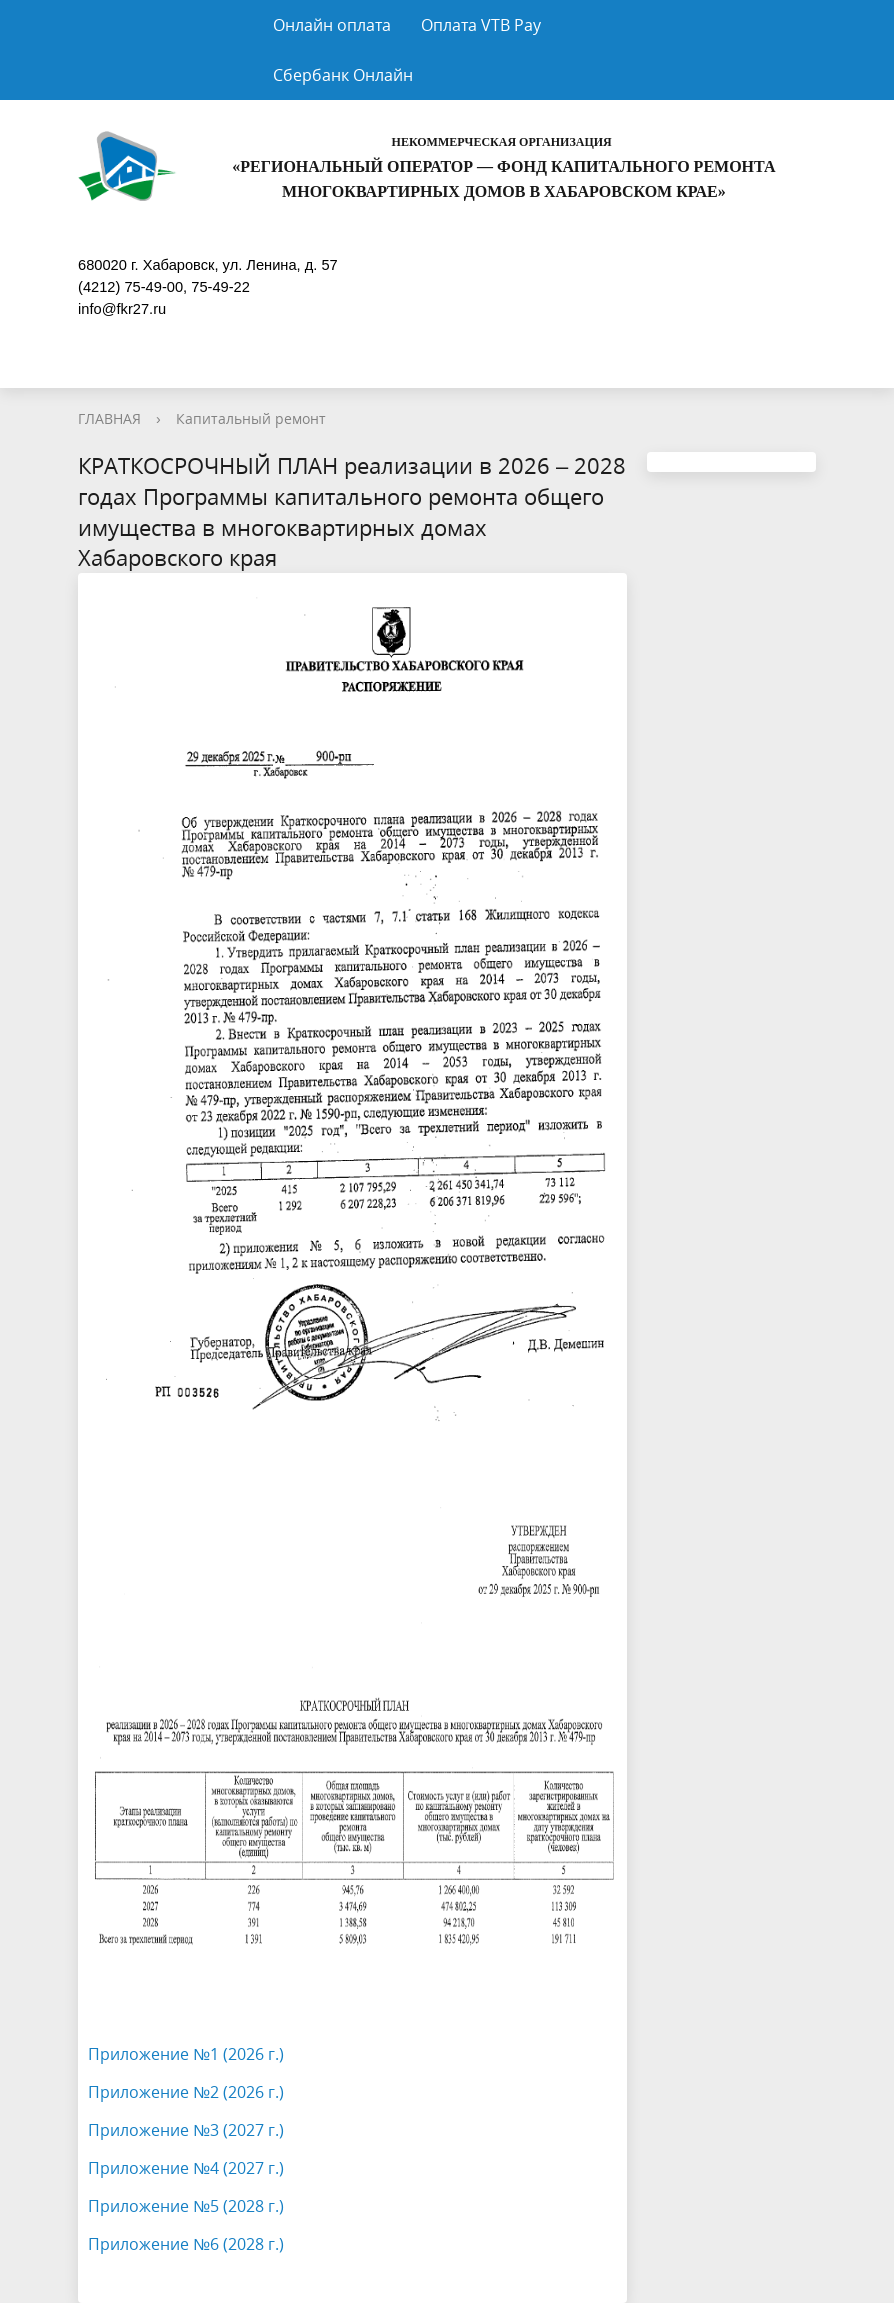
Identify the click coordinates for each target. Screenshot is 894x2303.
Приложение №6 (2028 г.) (186, 2244)
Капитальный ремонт (251, 418)
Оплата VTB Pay (481, 25)
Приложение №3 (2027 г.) (186, 2130)
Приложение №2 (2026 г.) (186, 2092)
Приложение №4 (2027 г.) (186, 2168)
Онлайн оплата (332, 25)
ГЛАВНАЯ (109, 418)
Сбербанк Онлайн (343, 75)
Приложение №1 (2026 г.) (186, 2054)
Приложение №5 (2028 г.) (186, 2206)
